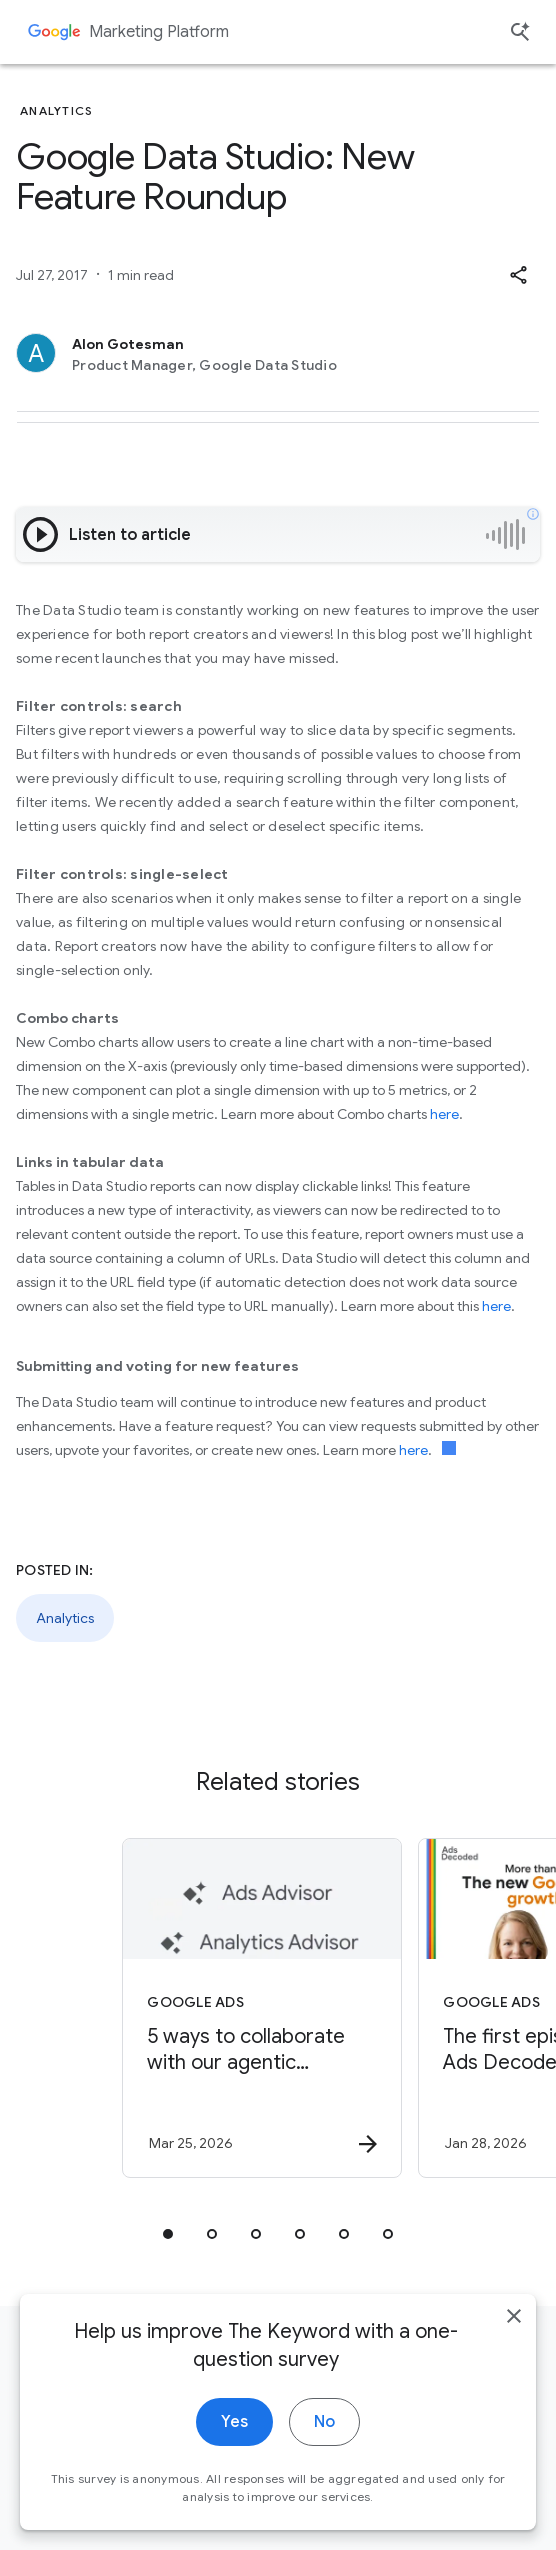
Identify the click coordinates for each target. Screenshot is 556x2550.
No (324, 2444)
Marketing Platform (159, 32)
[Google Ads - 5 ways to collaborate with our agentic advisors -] (262, 2008)
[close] (514, 2338)
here (444, 1114)
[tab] (168, 2234)
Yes (234, 2444)
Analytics (65, 1618)
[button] (518, 275)
